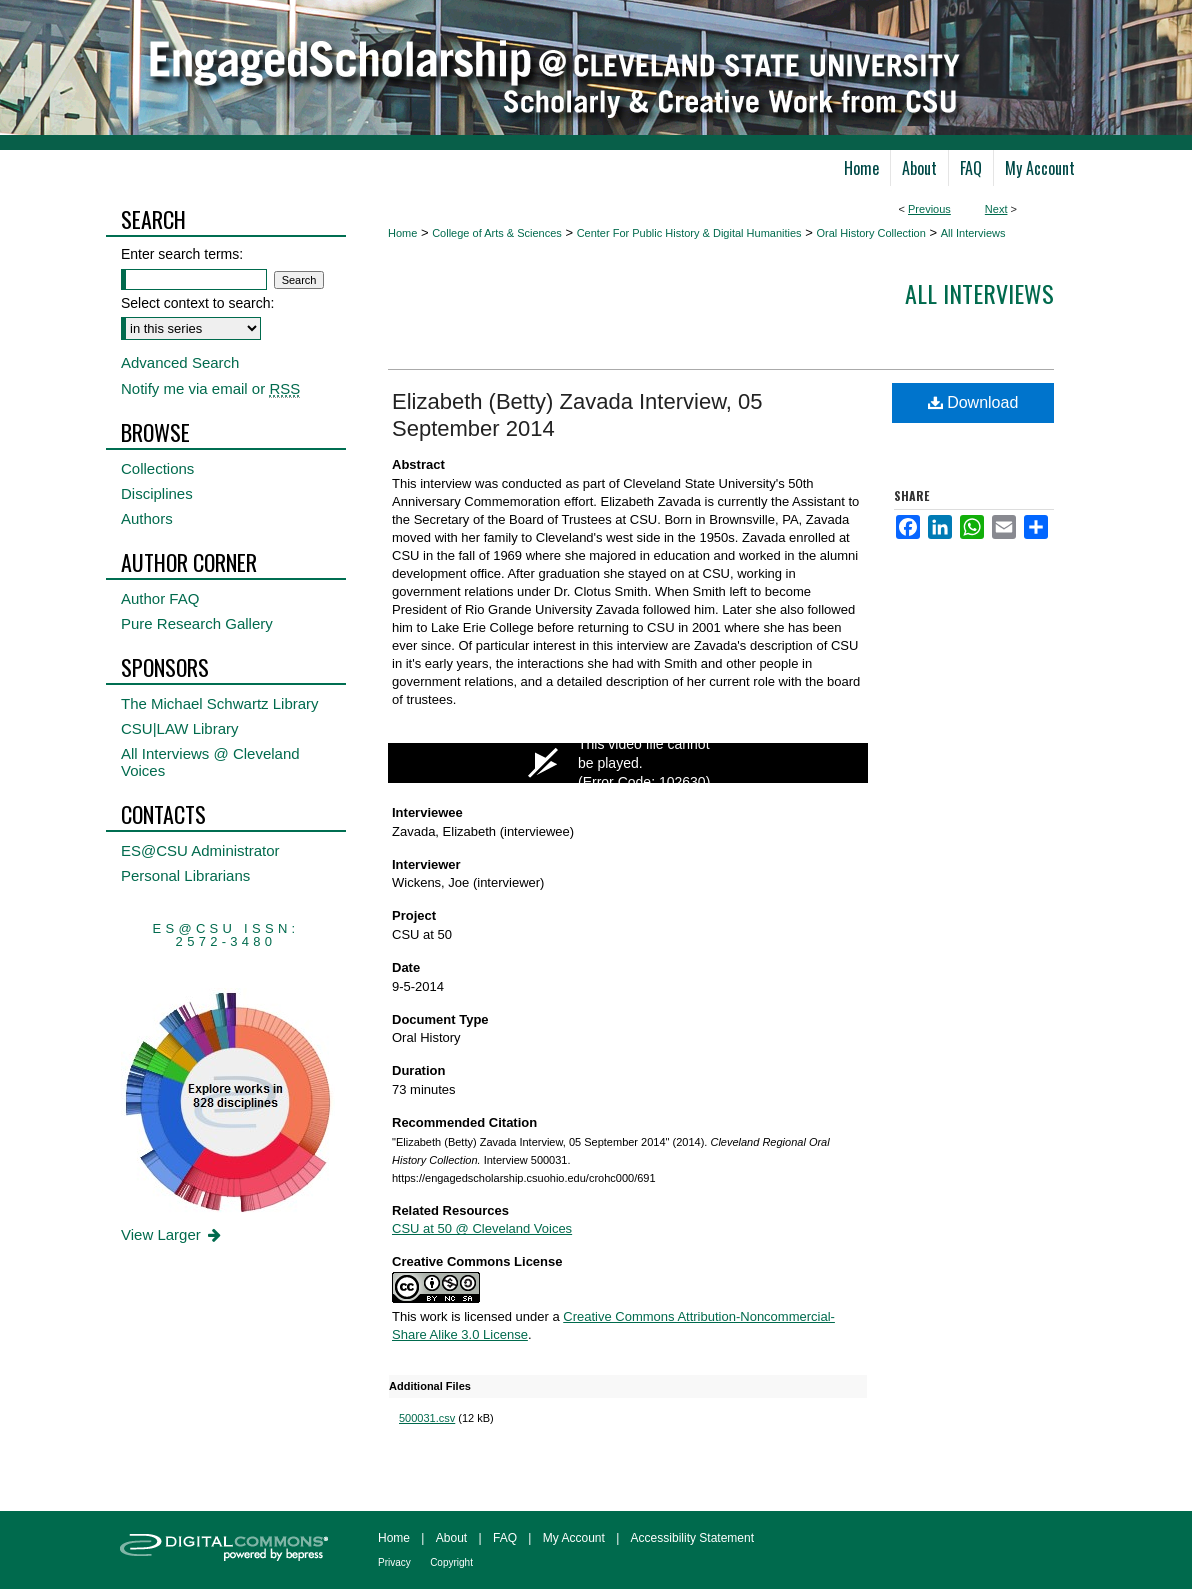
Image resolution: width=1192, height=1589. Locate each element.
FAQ (505, 1538)
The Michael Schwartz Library (220, 703)
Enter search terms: (182, 254)
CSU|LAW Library (180, 728)
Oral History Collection (870, 233)
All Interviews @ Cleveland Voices (210, 762)
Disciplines (157, 493)
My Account (574, 1538)
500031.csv (427, 1418)
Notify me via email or (210, 388)
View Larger (172, 1234)
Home (402, 233)
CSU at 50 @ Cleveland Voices (482, 1228)
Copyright (451, 1562)
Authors (147, 518)
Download (973, 402)
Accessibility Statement (692, 1538)
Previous (929, 209)
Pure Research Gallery (197, 623)
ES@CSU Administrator (200, 850)
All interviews (979, 293)
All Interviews (973, 233)
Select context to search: (197, 303)
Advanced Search (180, 362)
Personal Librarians (185, 875)
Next (996, 209)
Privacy (394, 1562)
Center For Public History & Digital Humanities (689, 233)
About (451, 1538)
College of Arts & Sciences (497, 233)
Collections (157, 468)
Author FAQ (160, 598)
